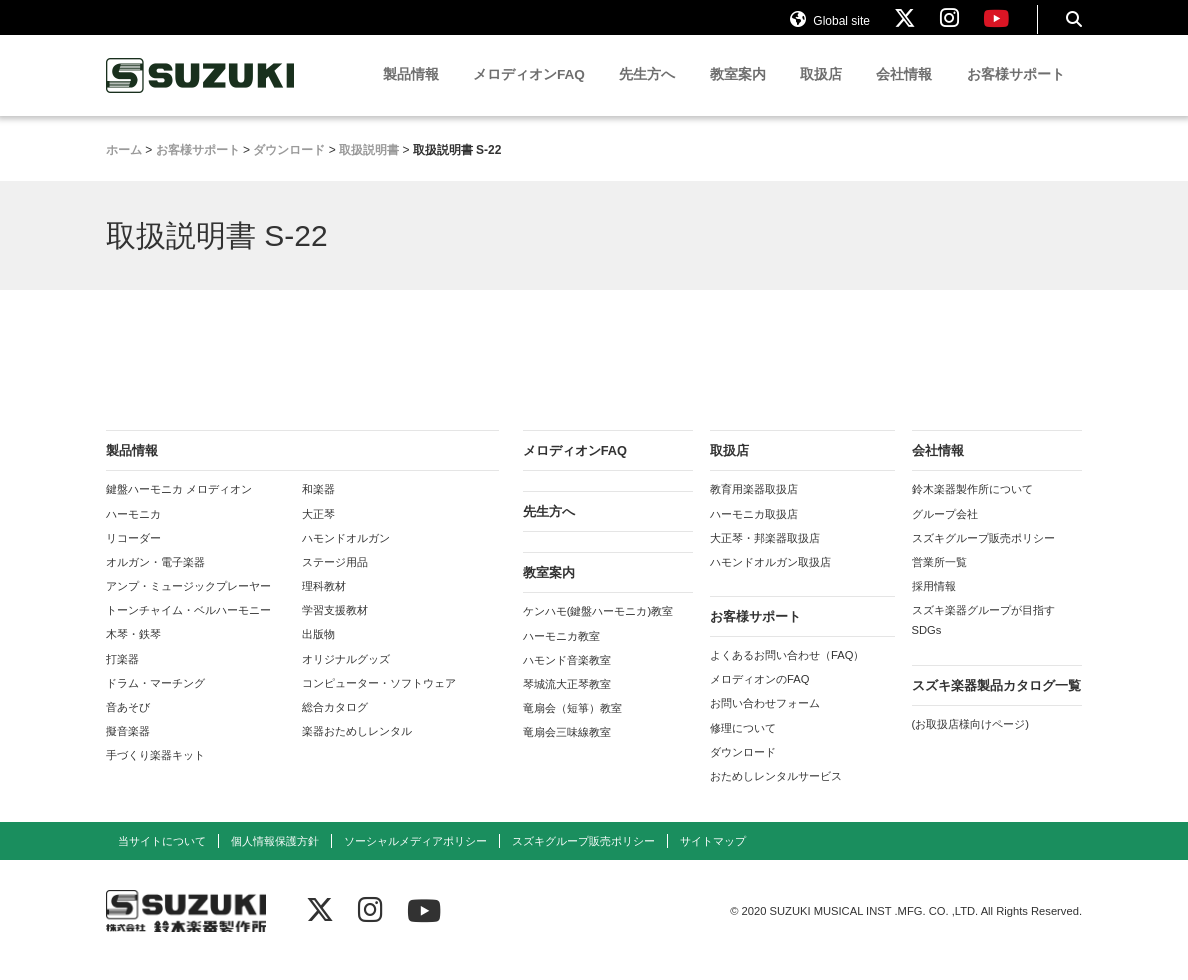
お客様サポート (1016, 92)
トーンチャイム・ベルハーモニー (188, 628)
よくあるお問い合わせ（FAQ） (787, 673)
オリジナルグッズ (346, 676)
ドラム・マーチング (155, 700)
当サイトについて (162, 859)
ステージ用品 (335, 580)
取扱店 (821, 92)
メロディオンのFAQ (759, 697)
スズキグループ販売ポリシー (983, 555)
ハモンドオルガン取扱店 (770, 580)
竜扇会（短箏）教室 (572, 726)
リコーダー (133, 555)
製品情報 (411, 92)
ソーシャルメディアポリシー (415, 859)
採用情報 (934, 604)
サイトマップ (713, 859)
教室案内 (738, 92)
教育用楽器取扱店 (754, 507)
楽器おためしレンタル (357, 749)
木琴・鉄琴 (133, 652)
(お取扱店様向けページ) (970, 741)
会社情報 (904, 92)
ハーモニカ (133, 531)
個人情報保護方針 (275, 859)
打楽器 (122, 676)
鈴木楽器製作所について (972, 507)
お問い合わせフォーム (765, 721)
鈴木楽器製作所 (201, 93)
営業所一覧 (939, 580)
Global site (830, 28)
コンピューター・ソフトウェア (379, 700)
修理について (743, 745)
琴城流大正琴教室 (567, 702)
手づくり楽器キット (155, 773)
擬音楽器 (128, 749)
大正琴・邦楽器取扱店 (765, 555)
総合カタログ (335, 725)
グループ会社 (945, 531)
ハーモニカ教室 (561, 653)
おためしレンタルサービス (776, 794)
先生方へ (647, 92)
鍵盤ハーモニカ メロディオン (179, 507)
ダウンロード (743, 769)
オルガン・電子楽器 (155, 580)
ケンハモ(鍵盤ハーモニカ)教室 (598, 629)
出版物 (318, 652)
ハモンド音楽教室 (567, 677)
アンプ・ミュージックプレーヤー (188, 604)
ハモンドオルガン (346, 555)
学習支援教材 (335, 628)
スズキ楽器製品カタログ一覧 (996, 702)
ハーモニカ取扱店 (754, 531)
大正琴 (318, 531)
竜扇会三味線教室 (567, 750)
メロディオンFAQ (529, 92)
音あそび (128, 725)
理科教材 (324, 604)
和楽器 (318, 507)
